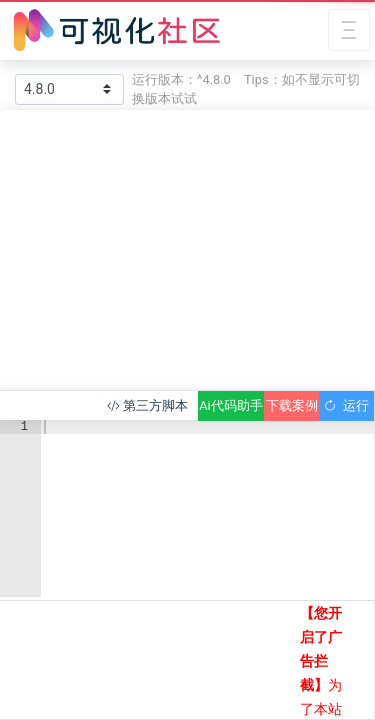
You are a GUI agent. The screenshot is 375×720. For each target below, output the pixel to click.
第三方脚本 (147, 405)
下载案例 (292, 405)
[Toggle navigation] (349, 30)
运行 (346, 405)
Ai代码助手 (230, 405)
